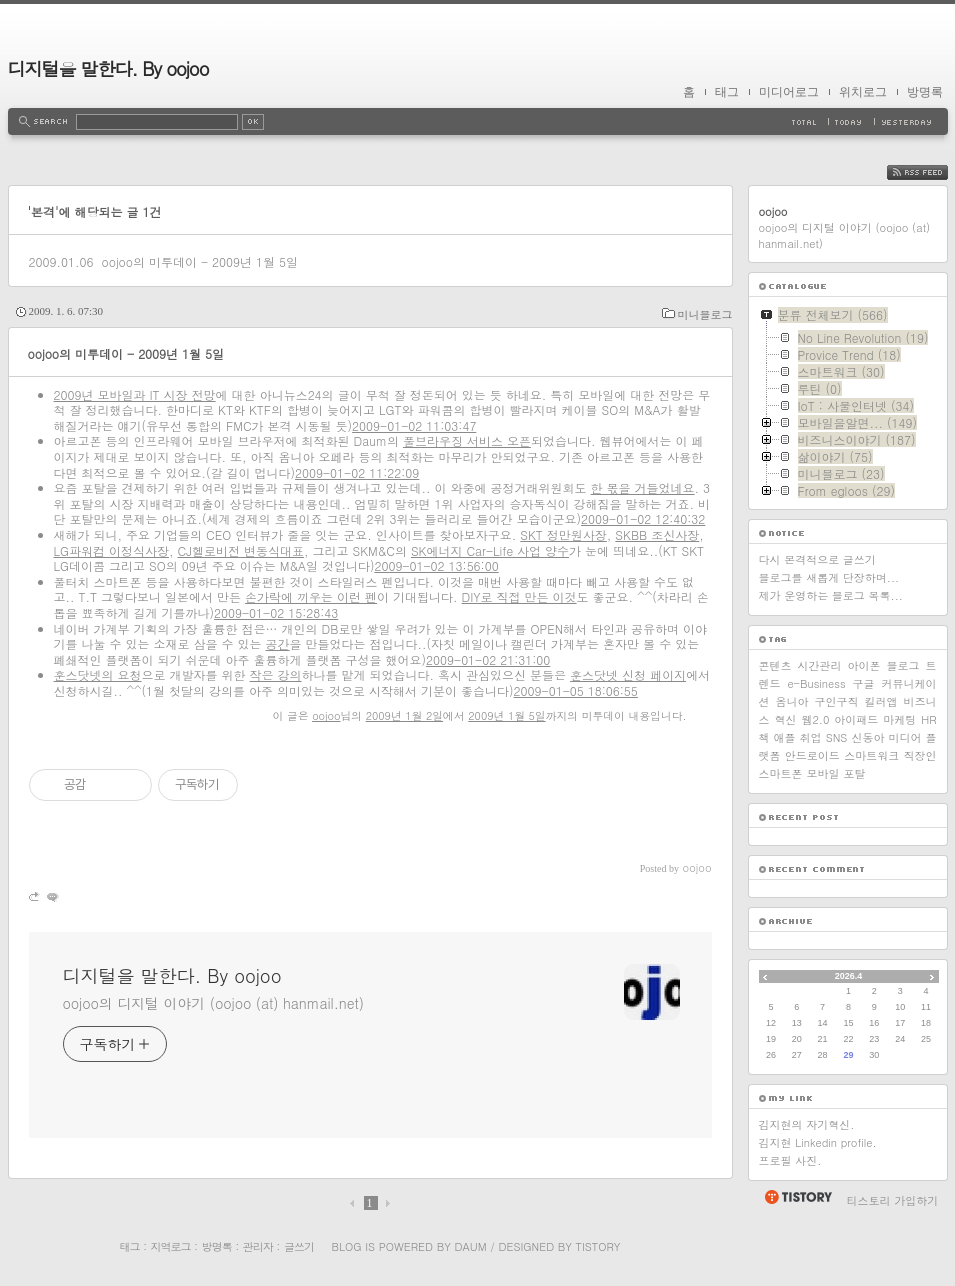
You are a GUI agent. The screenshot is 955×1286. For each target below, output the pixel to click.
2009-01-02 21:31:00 (488, 659)
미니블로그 (705, 314)
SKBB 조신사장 (657, 534)
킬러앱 (881, 701)
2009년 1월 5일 (506, 715)
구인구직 (837, 701)
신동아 (867, 737)
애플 (785, 737)
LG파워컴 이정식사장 (112, 550)
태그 (727, 92)
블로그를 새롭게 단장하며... (829, 577)
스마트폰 (781, 773)
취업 (811, 737)
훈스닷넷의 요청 (98, 674)
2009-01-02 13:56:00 (436, 565)
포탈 (855, 773)
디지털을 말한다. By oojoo (108, 68)
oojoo (326, 715)
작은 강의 (276, 674)
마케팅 (899, 719)
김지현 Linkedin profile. (818, 1142)
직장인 (919, 755)
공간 (278, 643)
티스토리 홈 (797, 1197)
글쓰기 (299, 1246)
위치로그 (863, 92)
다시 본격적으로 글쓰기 (817, 559)
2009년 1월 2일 (404, 715)
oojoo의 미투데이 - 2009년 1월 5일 (199, 261)
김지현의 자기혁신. (807, 1124)
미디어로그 (789, 92)
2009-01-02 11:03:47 (414, 425)
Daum (470, 1246)
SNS (837, 737)
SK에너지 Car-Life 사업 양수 (490, 550)
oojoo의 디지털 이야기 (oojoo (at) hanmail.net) (213, 1003)
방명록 (925, 92)
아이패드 (856, 719)
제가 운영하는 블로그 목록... (831, 595)
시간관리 (820, 665)
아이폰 (864, 665)
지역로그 (171, 1246)
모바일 (823, 773)
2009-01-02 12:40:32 (643, 518)
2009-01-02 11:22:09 (357, 472)
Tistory (598, 1246)
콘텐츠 (775, 665)
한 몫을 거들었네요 (643, 487)
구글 (864, 683)
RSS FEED (932, 172)
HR (928, 719)
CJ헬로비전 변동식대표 (241, 550)
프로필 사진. (790, 1160)
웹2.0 (815, 719)
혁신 (785, 719)
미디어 (904, 737)
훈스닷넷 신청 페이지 (628, 674)
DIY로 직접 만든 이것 (519, 596)
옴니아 (792, 701)
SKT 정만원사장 (563, 534)
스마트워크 (871, 755)
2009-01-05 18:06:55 (576, 690)
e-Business (816, 683)
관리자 (258, 1246)
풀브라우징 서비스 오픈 (467, 440)
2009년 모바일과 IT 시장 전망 (135, 394)
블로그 (903, 665)
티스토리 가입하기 (893, 1200)
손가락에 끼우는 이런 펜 (311, 596)
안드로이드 (812, 755)
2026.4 (849, 976)
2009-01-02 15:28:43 (276, 612)
